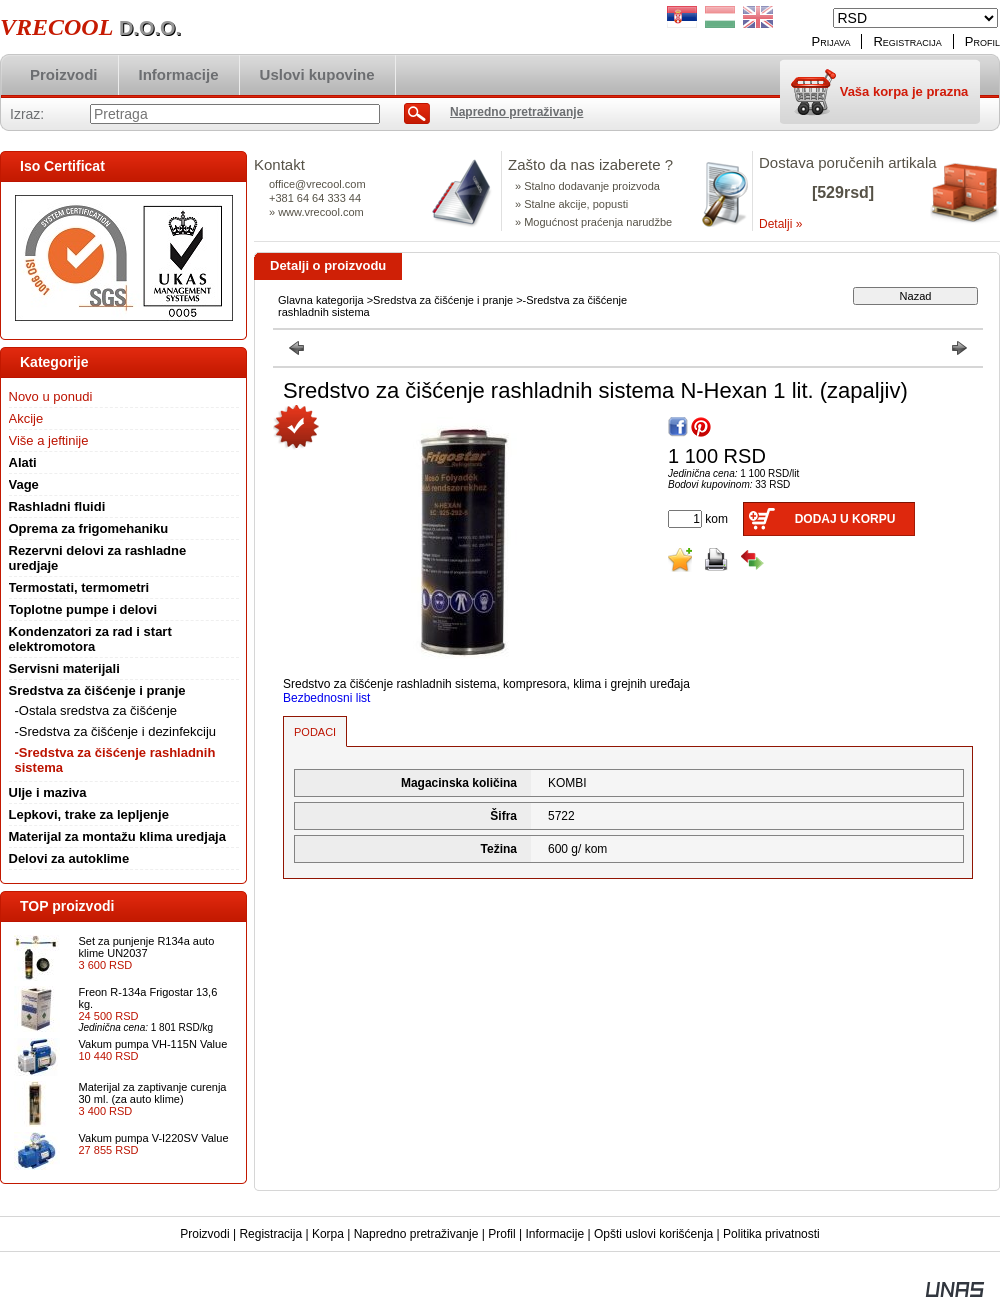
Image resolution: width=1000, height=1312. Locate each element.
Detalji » (780, 224)
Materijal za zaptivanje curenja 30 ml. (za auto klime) (153, 1093)
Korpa (328, 1234)
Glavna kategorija (321, 300)
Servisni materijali (64, 668)
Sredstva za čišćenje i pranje (443, 300)
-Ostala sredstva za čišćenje (96, 710)
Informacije (554, 1234)
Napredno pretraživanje (416, 1234)
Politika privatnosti (771, 1234)
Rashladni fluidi (57, 506)
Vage (24, 484)
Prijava (831, 41)
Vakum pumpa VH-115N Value (153, 1044)
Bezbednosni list (326, 698)
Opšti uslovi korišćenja (653, 1234)
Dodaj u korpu (845, 519)
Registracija (270, 1234)
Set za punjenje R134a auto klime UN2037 (147, 947)
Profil (501, 1234)
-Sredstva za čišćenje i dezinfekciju (116, 731)
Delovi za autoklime (69, 858)
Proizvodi (204, 1234)
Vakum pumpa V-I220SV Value (154, 1138)
